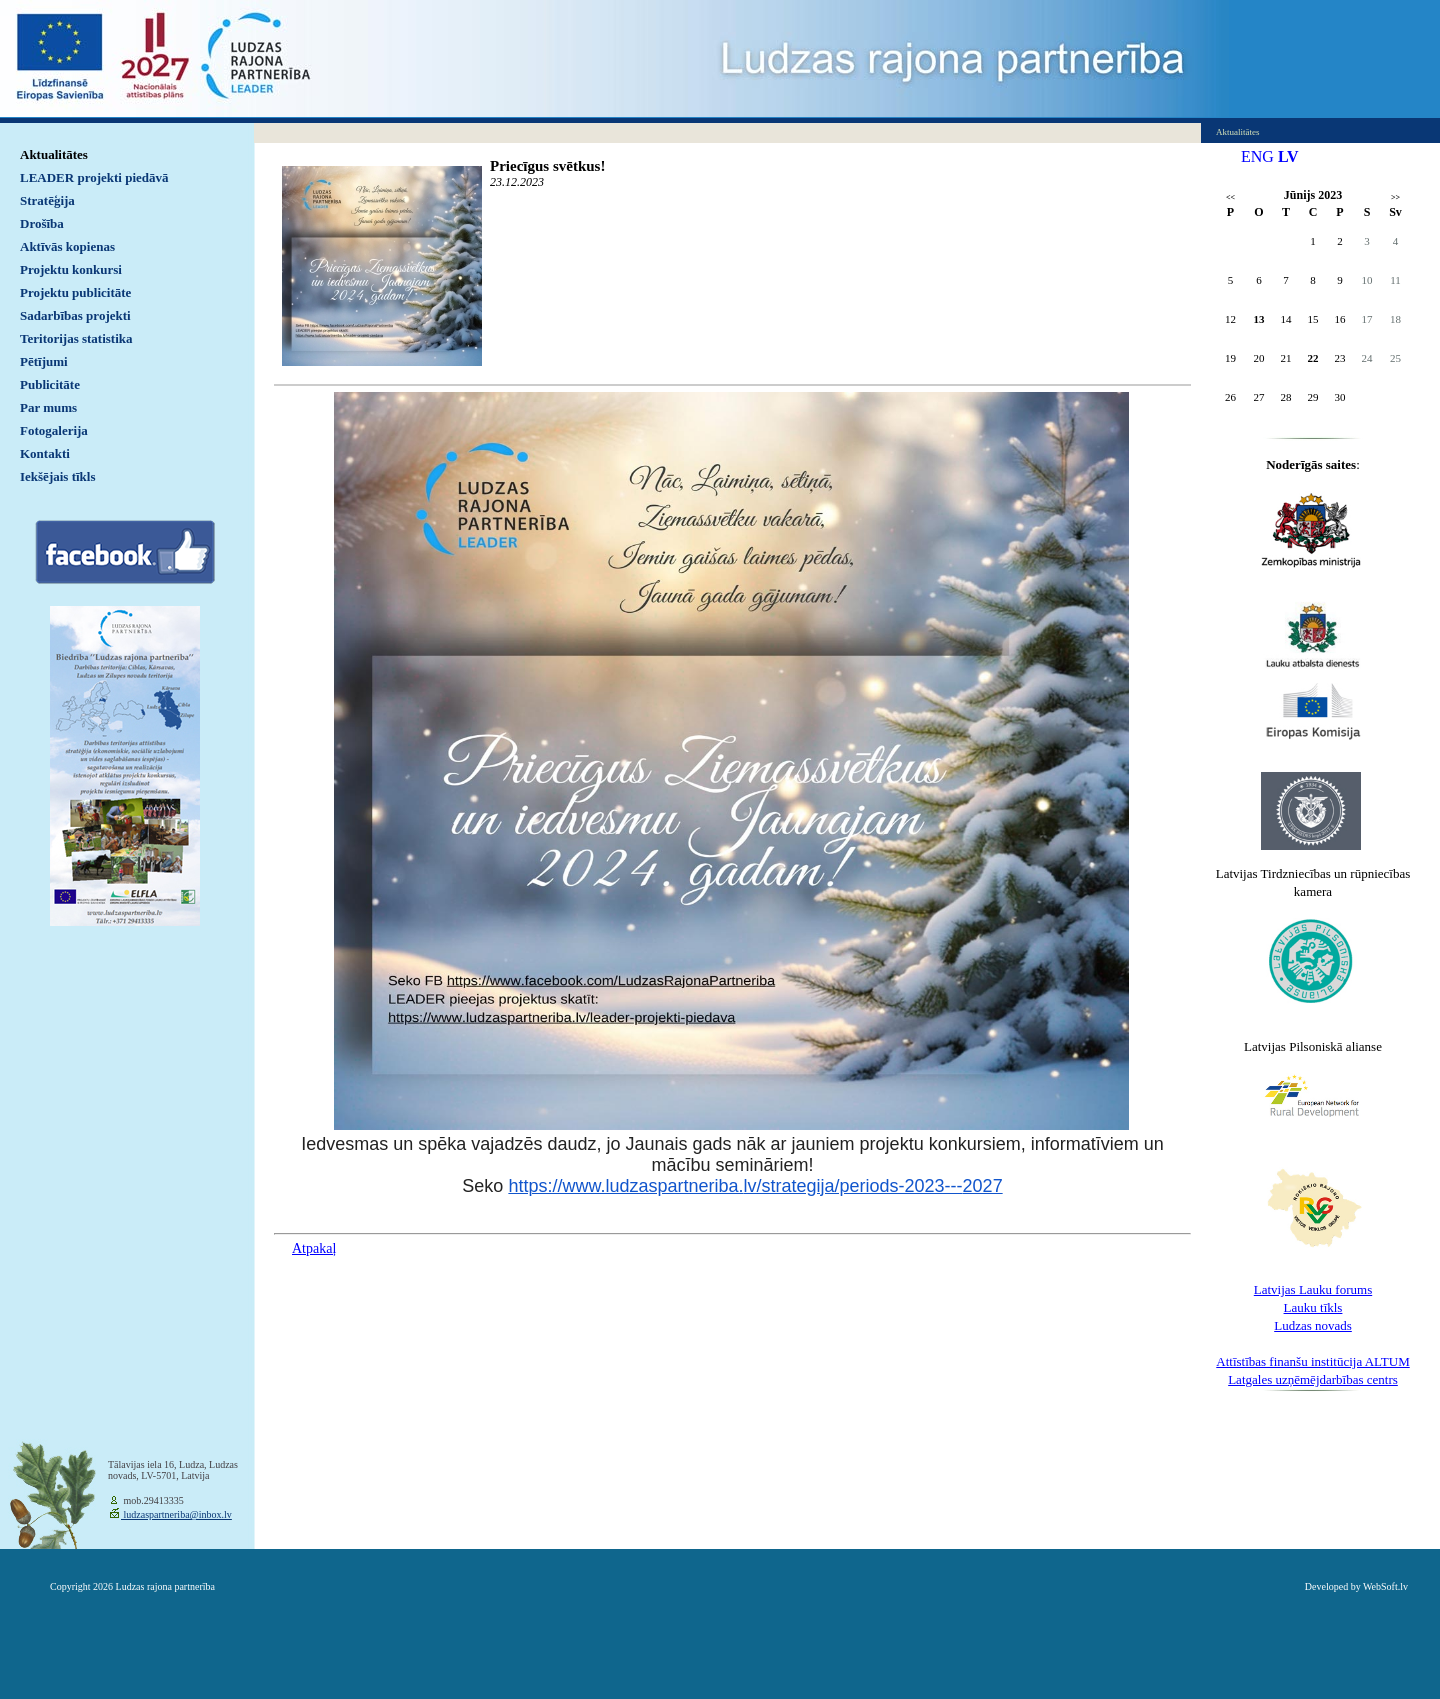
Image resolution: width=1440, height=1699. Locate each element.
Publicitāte (50, 384)
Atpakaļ (314, 1248)
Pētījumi (44, 361)
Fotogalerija (54, 430)
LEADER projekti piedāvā (94, 177)
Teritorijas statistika (76, 338)
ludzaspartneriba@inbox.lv (176, 1514)
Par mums (48, 407)
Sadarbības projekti (75, 315)
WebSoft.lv (1385, 1586)
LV (1288, 156)
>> (1395, 197)
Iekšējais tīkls (57, 476)
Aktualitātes (54, 154)
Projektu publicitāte (75, 292)
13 (1259, 319)
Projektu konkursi (71, 269)
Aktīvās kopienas (67, 246)
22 (1313, 358)
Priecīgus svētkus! (547, 166)
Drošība (42, 223)
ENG (1257, 156)
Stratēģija (47, 200)
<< (1230, 197)
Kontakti (45, 453)
